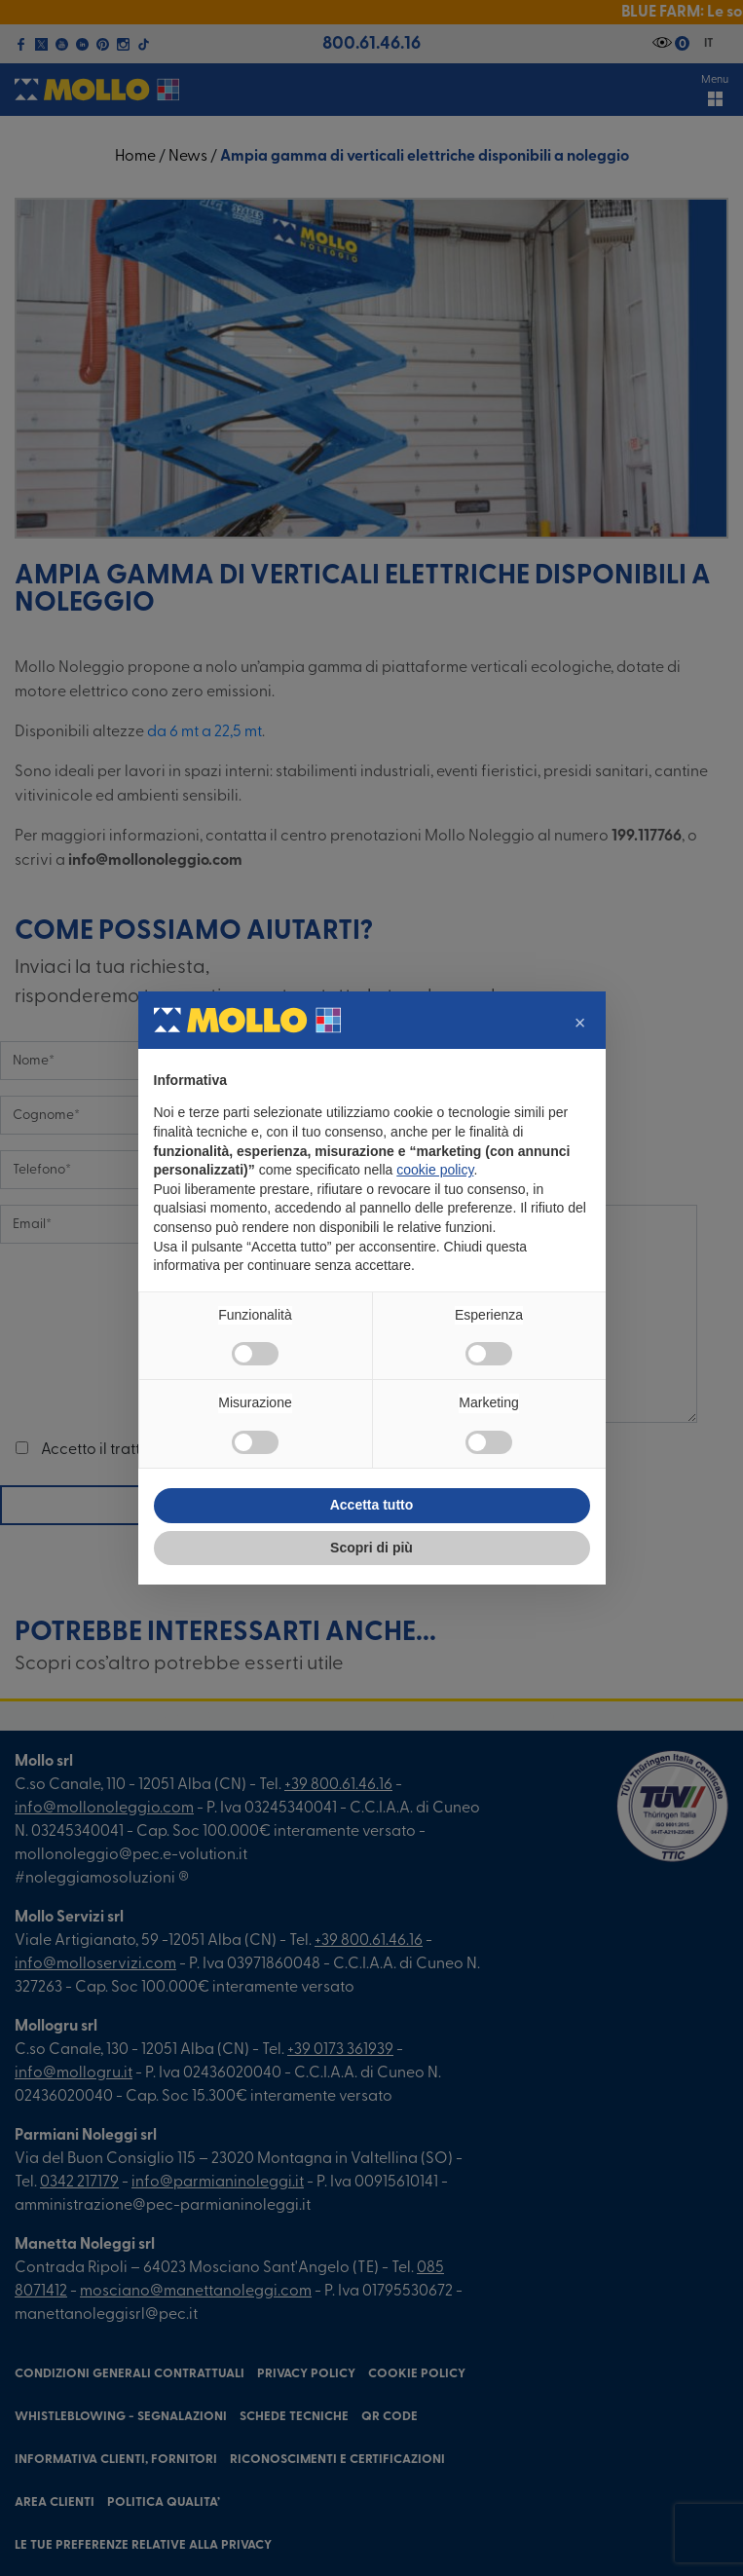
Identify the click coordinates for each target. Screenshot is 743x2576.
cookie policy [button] (434, 1169)
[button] (580, 1022)
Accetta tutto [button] (372, 1504)
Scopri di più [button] (371, 1547)
